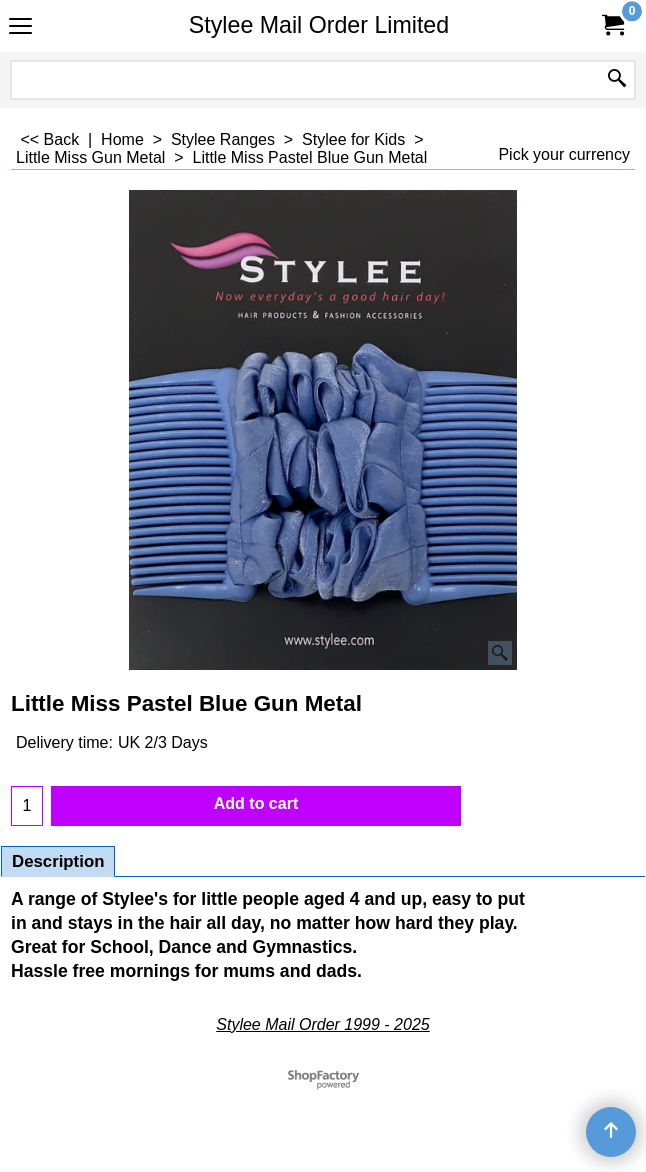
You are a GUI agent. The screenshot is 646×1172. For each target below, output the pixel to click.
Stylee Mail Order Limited (319, 25)
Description (58, 861)
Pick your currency (564, 154)
